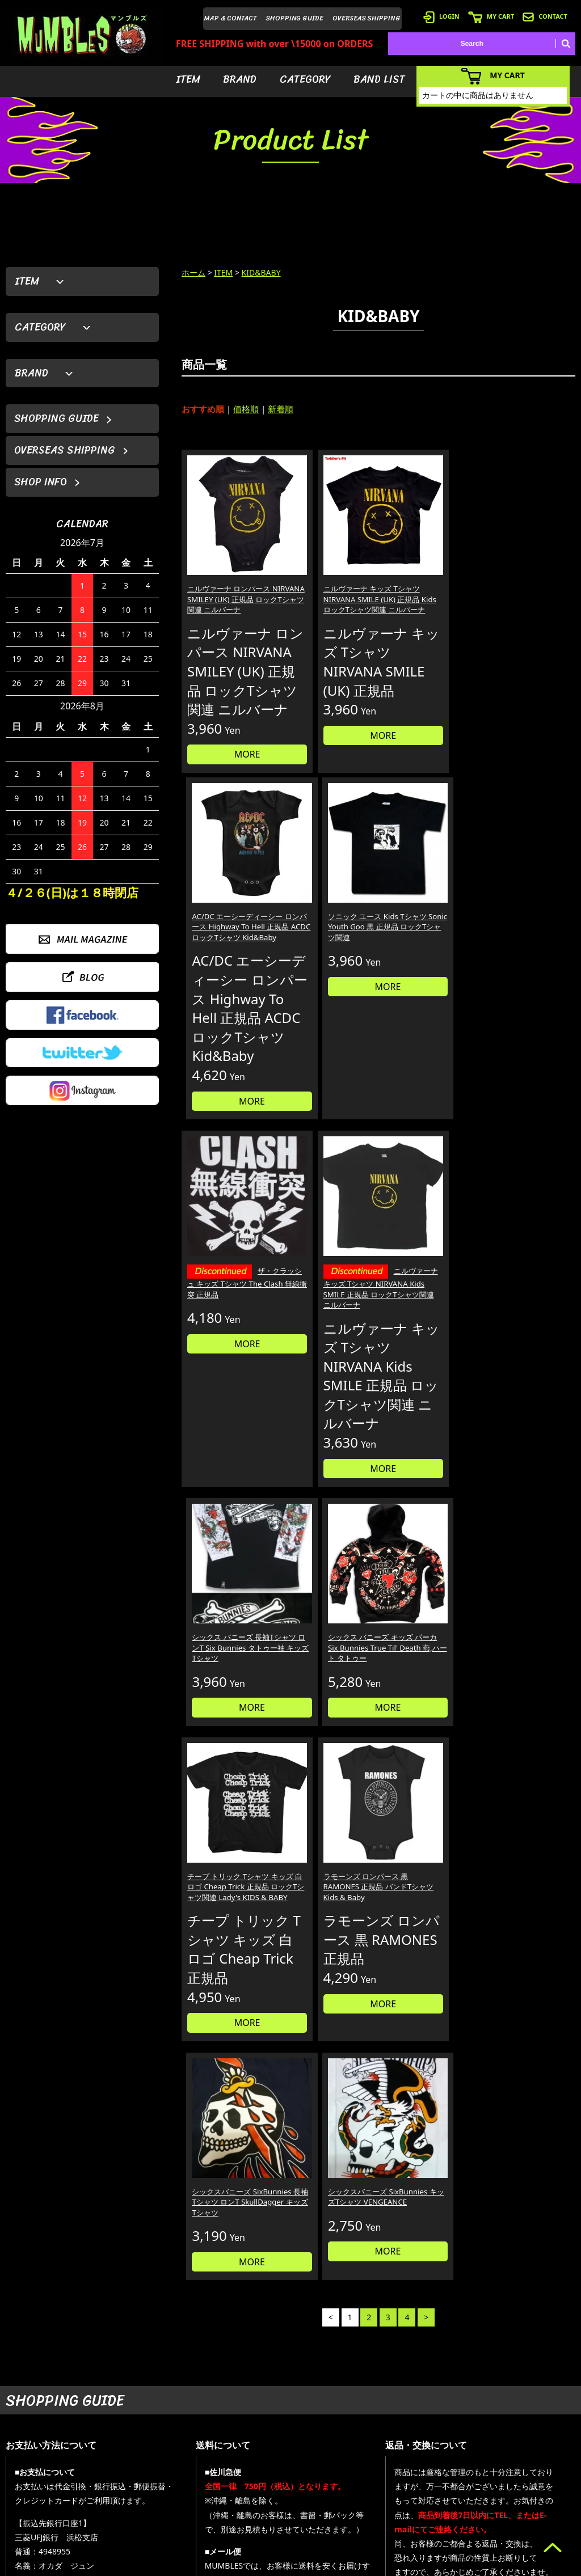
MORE (228, 796)
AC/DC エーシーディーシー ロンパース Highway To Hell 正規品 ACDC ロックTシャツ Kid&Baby (427, 572)
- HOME (515, 2443)
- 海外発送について (432, 2494)
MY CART (491, 16)
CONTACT (545, 16)
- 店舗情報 (518, 2477)
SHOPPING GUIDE (294, 18)
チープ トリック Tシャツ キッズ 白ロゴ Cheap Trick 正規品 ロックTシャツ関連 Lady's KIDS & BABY (227, 1378)
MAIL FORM (91, 2518)
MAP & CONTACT (230, 18)
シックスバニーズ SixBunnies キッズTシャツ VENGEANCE (528, 1367)
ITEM (188, 79)
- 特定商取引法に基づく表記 (446, 2528)
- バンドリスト (346, 2494)
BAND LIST (379, 79)
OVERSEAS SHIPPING (366, 18)
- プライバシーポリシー (539, 2511)
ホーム (193, 272)
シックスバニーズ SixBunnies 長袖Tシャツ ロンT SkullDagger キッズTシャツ (427, 1373)
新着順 (280, 408)
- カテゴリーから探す (356, 2477)
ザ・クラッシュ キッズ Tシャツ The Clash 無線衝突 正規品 (225, 965)
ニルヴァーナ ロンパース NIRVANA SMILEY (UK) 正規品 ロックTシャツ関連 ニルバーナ (227, 572)
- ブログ (515, 2460)
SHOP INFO (40, 482)
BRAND (239, 79)
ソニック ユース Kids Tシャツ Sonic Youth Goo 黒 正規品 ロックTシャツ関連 (527, 567)
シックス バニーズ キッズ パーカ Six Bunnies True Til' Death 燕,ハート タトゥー (527, 968)
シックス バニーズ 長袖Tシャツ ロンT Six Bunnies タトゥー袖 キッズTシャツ (426, 963)
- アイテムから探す (353, 2443)
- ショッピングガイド (436, 2511)
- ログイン (419, 2460)
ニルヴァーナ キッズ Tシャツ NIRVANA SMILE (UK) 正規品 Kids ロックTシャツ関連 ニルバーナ (328, 572)
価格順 (246, 408)
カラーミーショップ (203, 2565)
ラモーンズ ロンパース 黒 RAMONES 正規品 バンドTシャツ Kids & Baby (328, 1373)
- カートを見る (425, 2477)
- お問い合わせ (525, 2494)
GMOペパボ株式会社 (322, 2565)
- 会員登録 (419, 2443)
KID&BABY (261, 272)
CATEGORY (305, 79)
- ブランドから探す (353, 2460)
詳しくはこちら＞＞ (146, 2337)
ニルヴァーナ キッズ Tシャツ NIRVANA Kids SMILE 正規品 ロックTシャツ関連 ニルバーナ (328, 976)
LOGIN (441, 16)
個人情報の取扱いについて (450, 2229)
